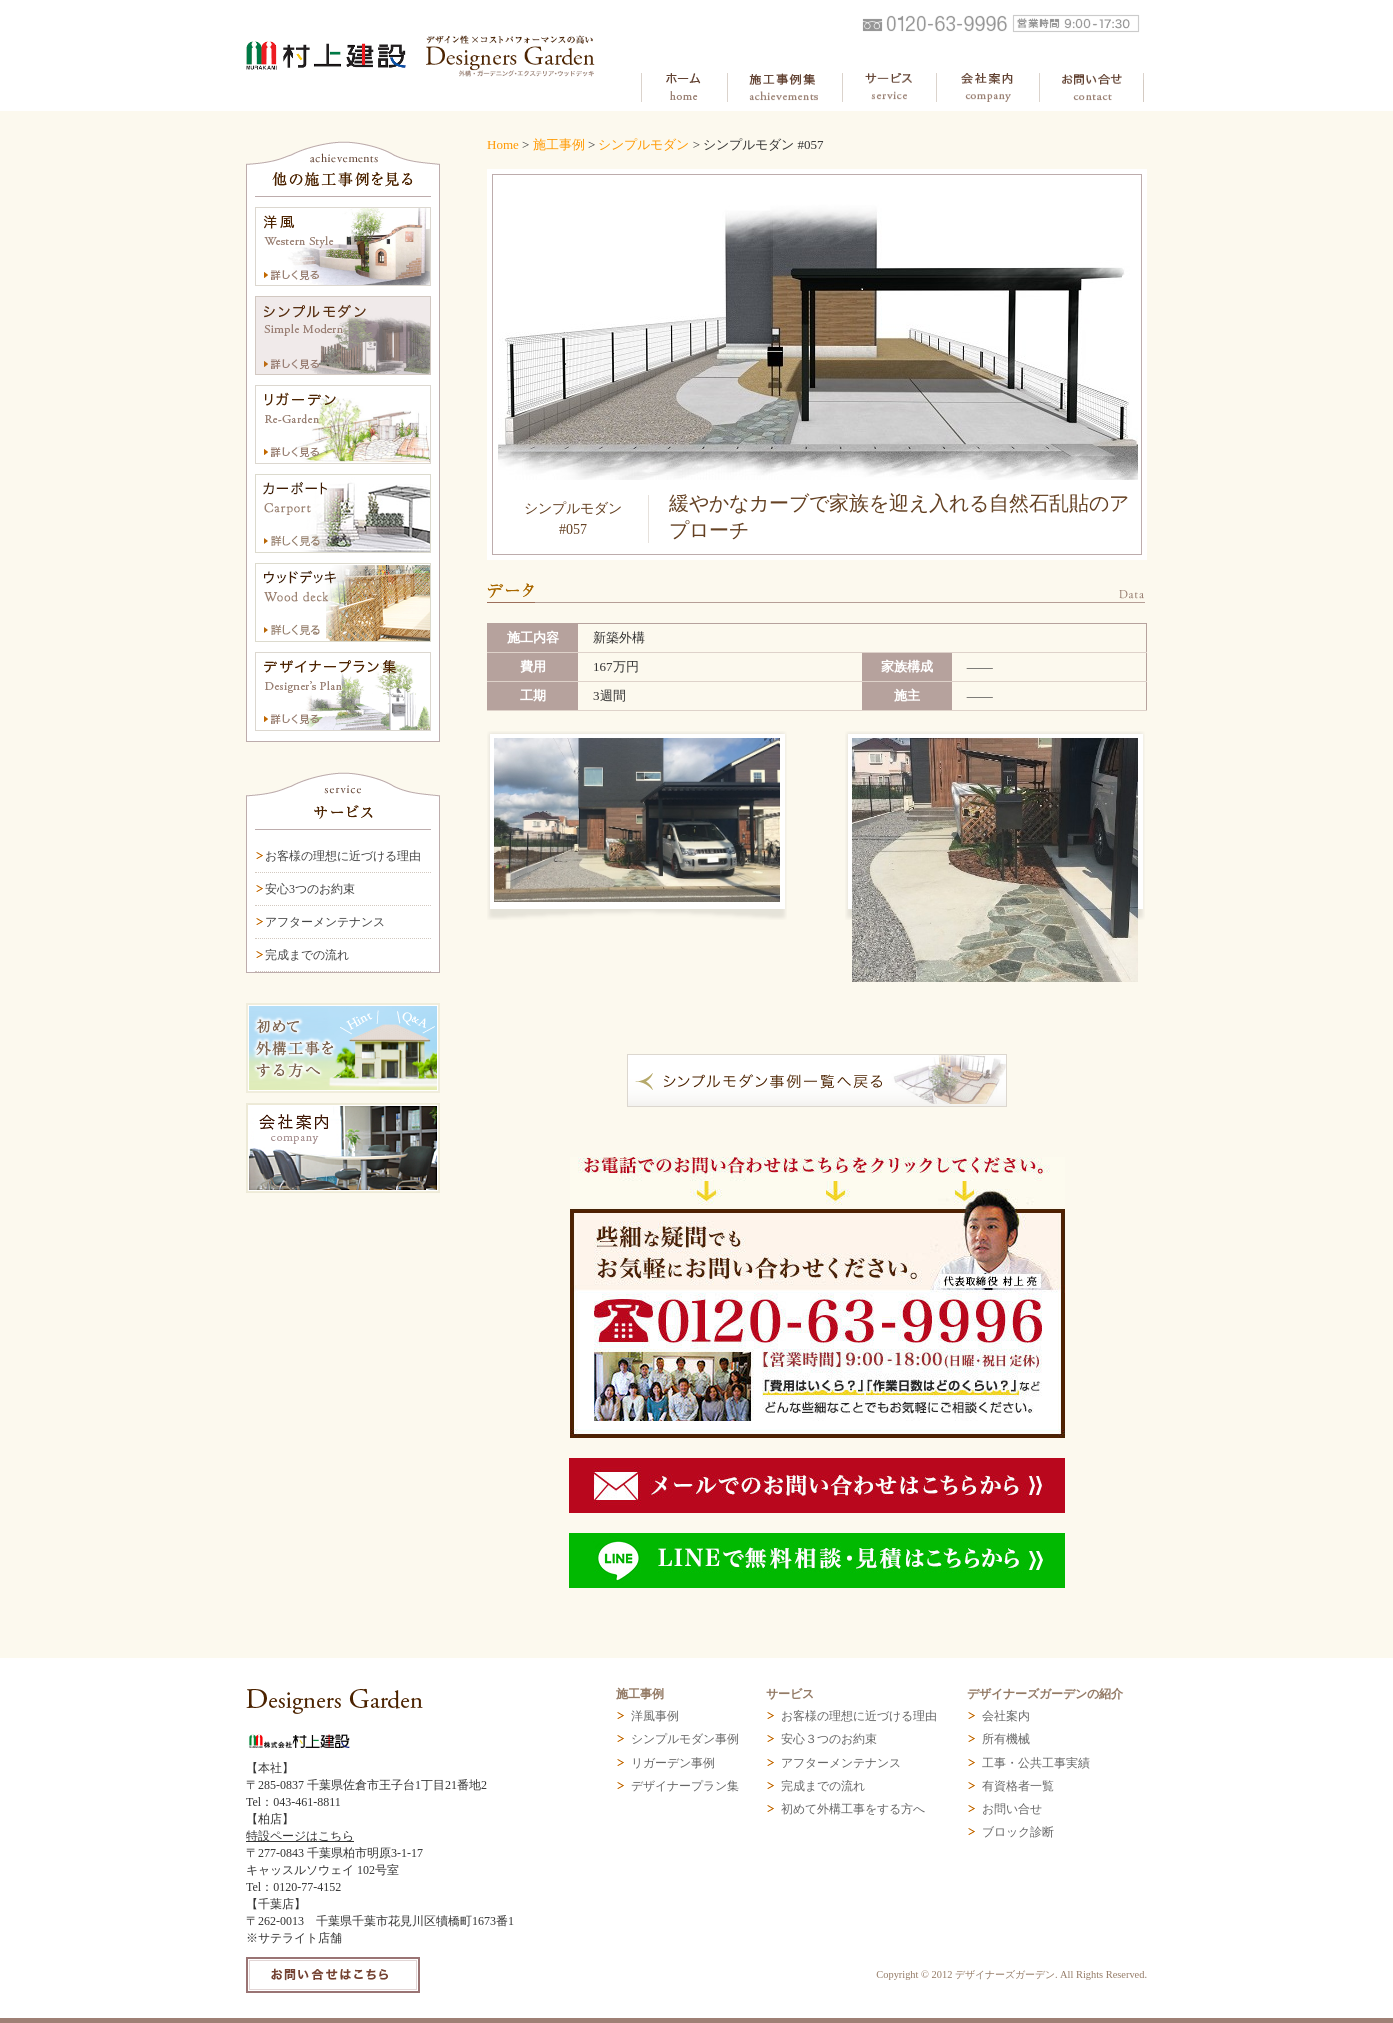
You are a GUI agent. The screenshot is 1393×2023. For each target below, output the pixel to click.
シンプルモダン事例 (685, 1739)
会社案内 (1006, 1716)
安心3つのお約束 (310, 889)
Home (503, 144)
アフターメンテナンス (325, 922)
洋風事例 (655, 1716)
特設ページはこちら (300, 1836)
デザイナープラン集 (685, 1786)
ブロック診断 (1018, 1832)
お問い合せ (1012, 1809)
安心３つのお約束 (829, 1739)
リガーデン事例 (673, 1763)
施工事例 (559, 144)
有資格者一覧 (1018, 1786)
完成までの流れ (307, 955)
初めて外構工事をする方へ (853, 1809)
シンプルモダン (643, 144)
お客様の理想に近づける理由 (343, 856)
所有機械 (1006, 1739)
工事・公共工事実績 (1036, 1763)
